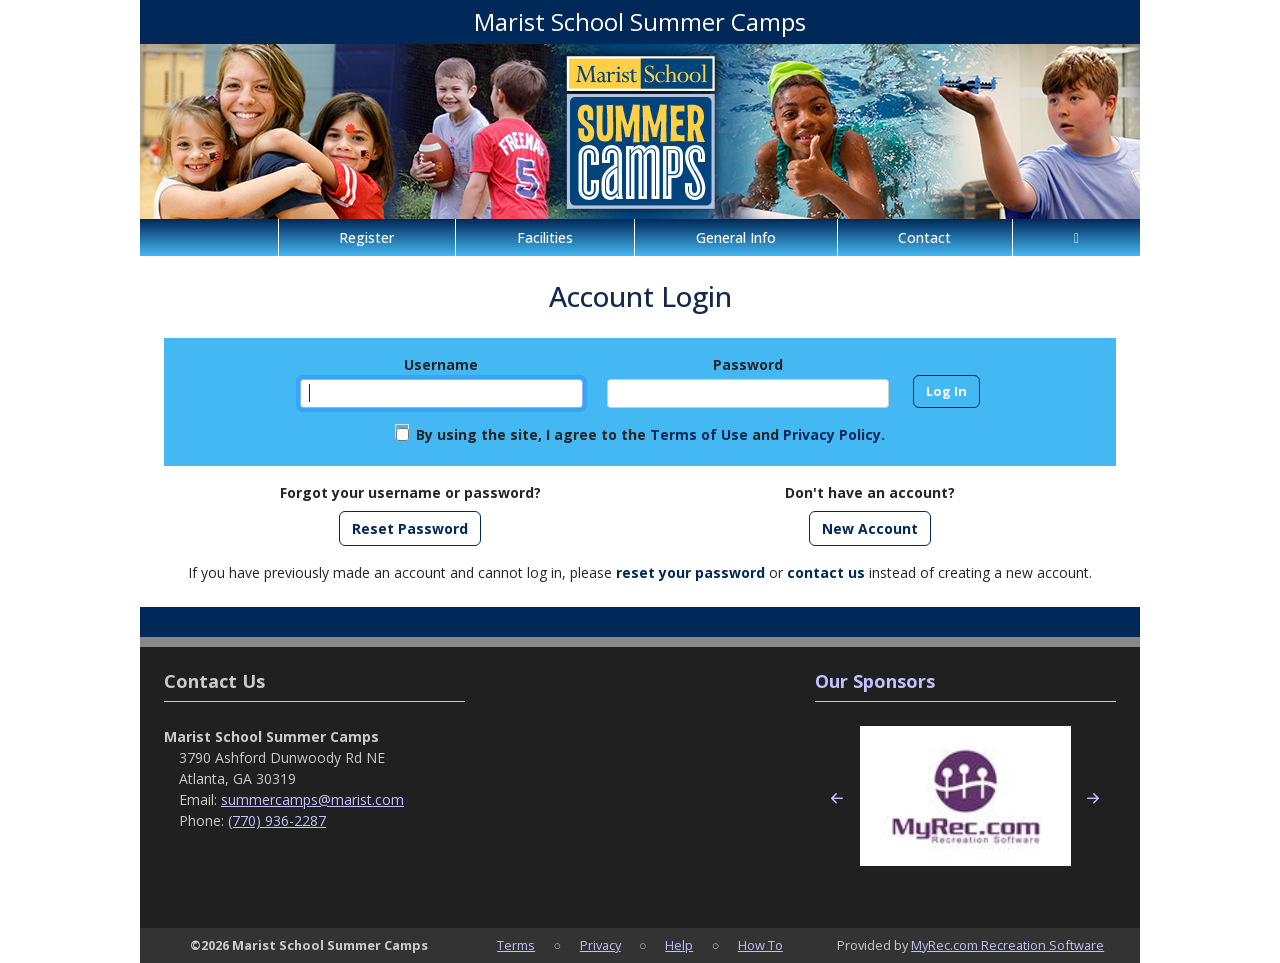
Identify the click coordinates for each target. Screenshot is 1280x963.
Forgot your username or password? (410, 492)
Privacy (600, 945)
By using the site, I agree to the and (650, 434)
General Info (736, 237)
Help (679, 945)
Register (366, 237)
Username (441, 364)
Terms (516, 945)
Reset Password (410, 528)
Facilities (545, 237)
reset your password (690, 572)
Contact (924, 237)
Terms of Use (699, 434)
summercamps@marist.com (312, 799)
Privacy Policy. (834, 434)
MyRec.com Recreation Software (1007, 945)
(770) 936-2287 (277, 820)
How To (760, 945)
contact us (826, 572)
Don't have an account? (870, 492)
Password (748, 364)
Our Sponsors (875, 681)
